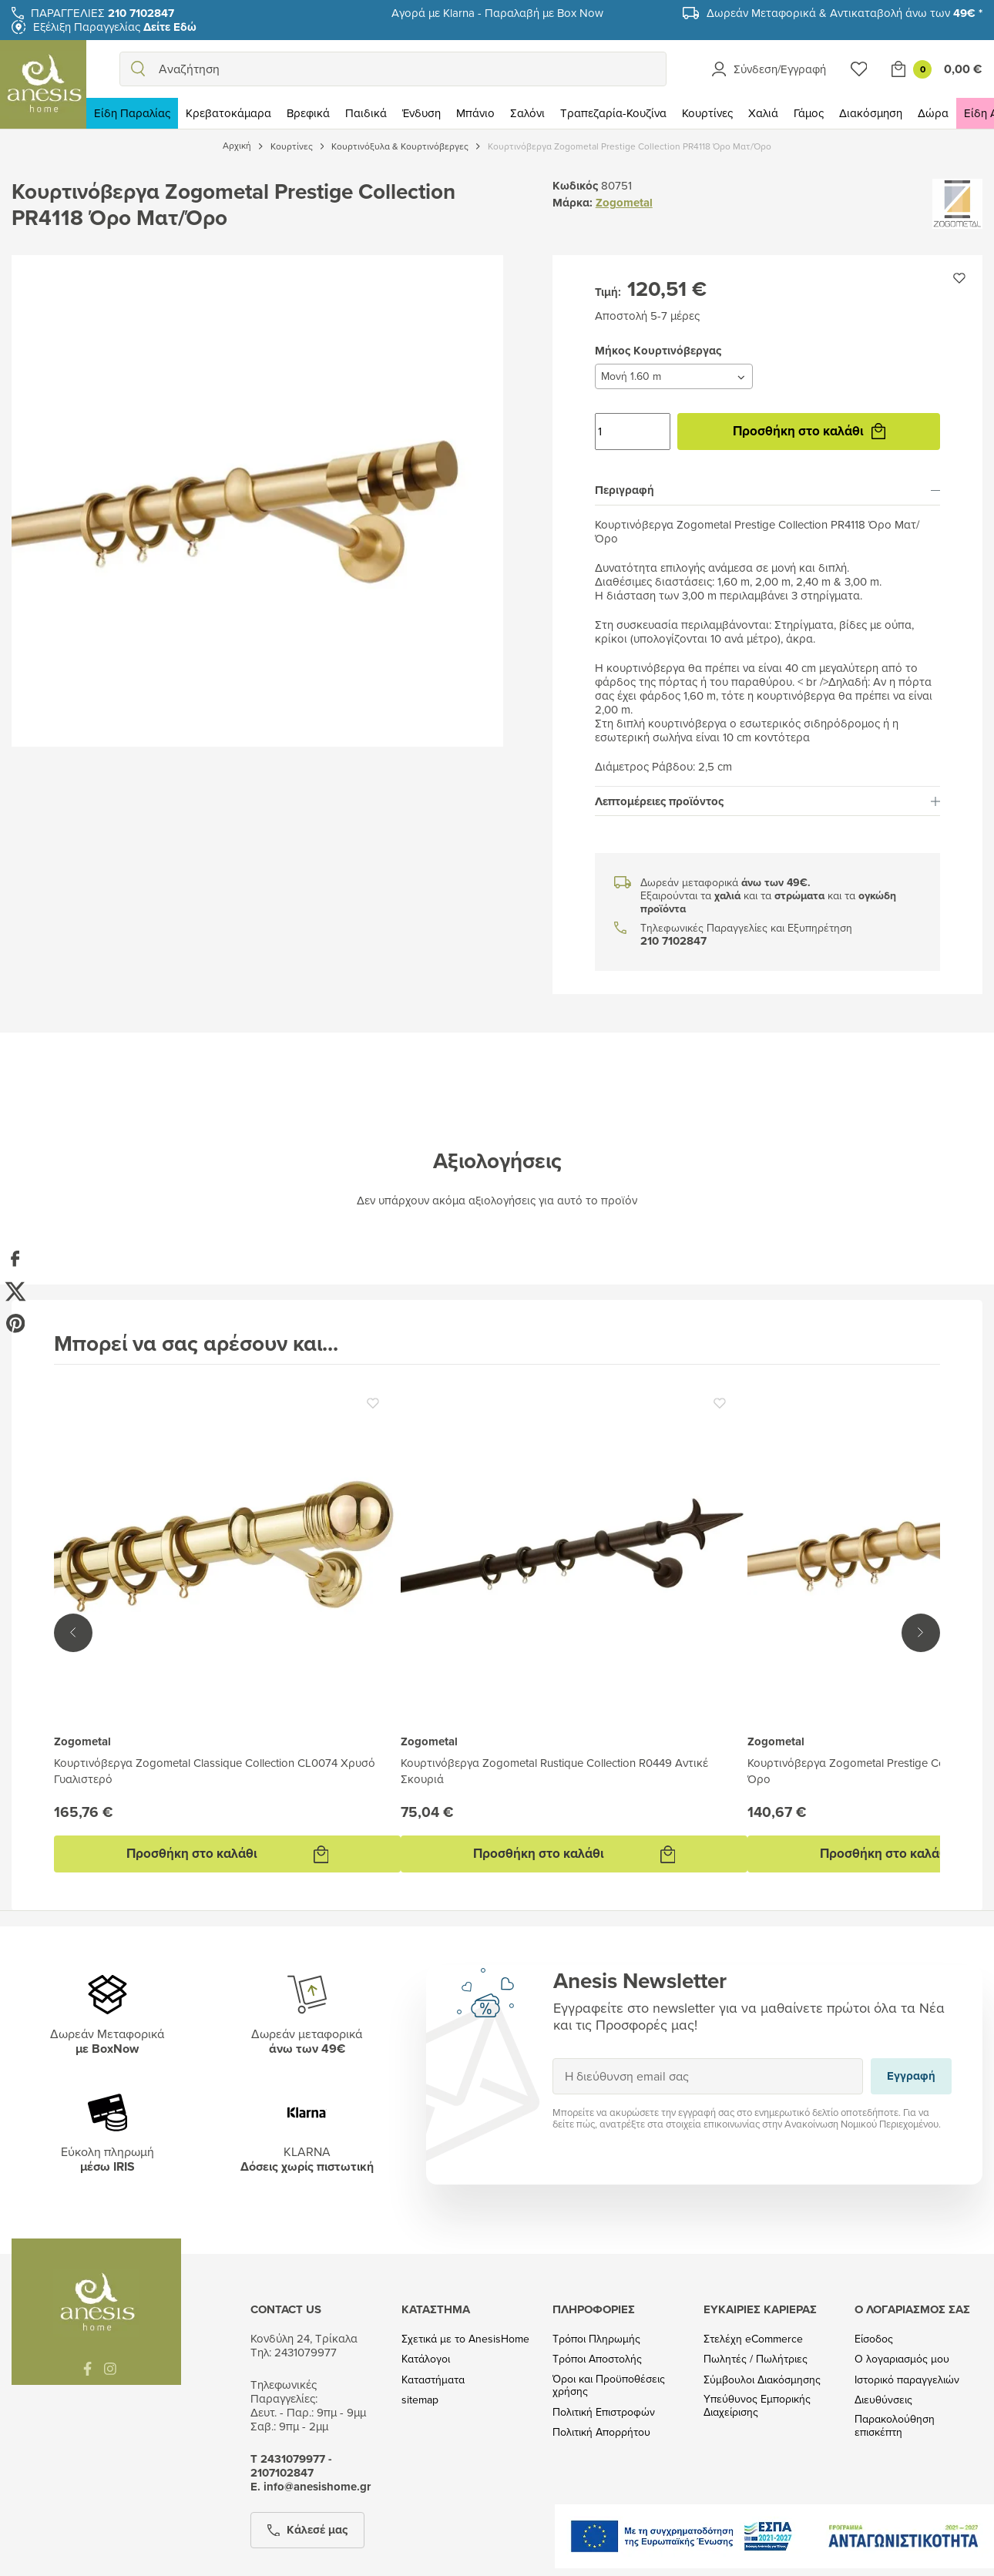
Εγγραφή (911, 2075)
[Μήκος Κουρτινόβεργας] (674, 376)
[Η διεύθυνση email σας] (708, 2076)
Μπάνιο (475, 113)
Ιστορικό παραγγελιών (907, 2379)
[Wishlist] (859, 68)
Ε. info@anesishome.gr (310, 2486)
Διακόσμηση (870, 113)
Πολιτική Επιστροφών (603, 2412)
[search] (137, 69)
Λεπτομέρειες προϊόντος (767, 801)
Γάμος (809, 113)
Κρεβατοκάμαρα (228, 113)
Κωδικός (575, 186)
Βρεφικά (308, 113)
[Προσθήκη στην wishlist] (959, 278)
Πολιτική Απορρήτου (601, 2432)
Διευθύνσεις (883, 2399)
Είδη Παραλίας (132, 113)
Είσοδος (874, 2339)
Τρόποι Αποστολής (597, 2359)
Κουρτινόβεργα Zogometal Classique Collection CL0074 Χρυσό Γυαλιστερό (214, 1771)
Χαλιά (763, 113)
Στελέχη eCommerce (753, 2339)
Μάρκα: (572, 203)
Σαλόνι (527, 113)
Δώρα (933, 113)
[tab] (767, 490)
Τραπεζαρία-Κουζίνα (613, 113)
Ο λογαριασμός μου (902, 2359)
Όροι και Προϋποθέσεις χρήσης (608, 2386)
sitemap (419, 2399)
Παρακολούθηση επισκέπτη (895, 2426)
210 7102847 (673, 941)
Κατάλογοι (425, 2359)
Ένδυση (421, 113)
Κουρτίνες (707, 113)
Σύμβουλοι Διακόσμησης (762, 2379)
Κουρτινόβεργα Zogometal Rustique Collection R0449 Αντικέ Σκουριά (554, 1771)
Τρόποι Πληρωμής (596, 2339)
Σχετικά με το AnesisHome (465, 2339)
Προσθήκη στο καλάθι (809, 430)
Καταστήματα (433, 2379)
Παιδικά (366, 113)
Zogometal (624, 202)
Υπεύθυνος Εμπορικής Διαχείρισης (757, 2406)
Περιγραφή (767, 490)
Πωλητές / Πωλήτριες (756, 2359)
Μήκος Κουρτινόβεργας (594, 363)
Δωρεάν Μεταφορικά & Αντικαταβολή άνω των (844, 13)
